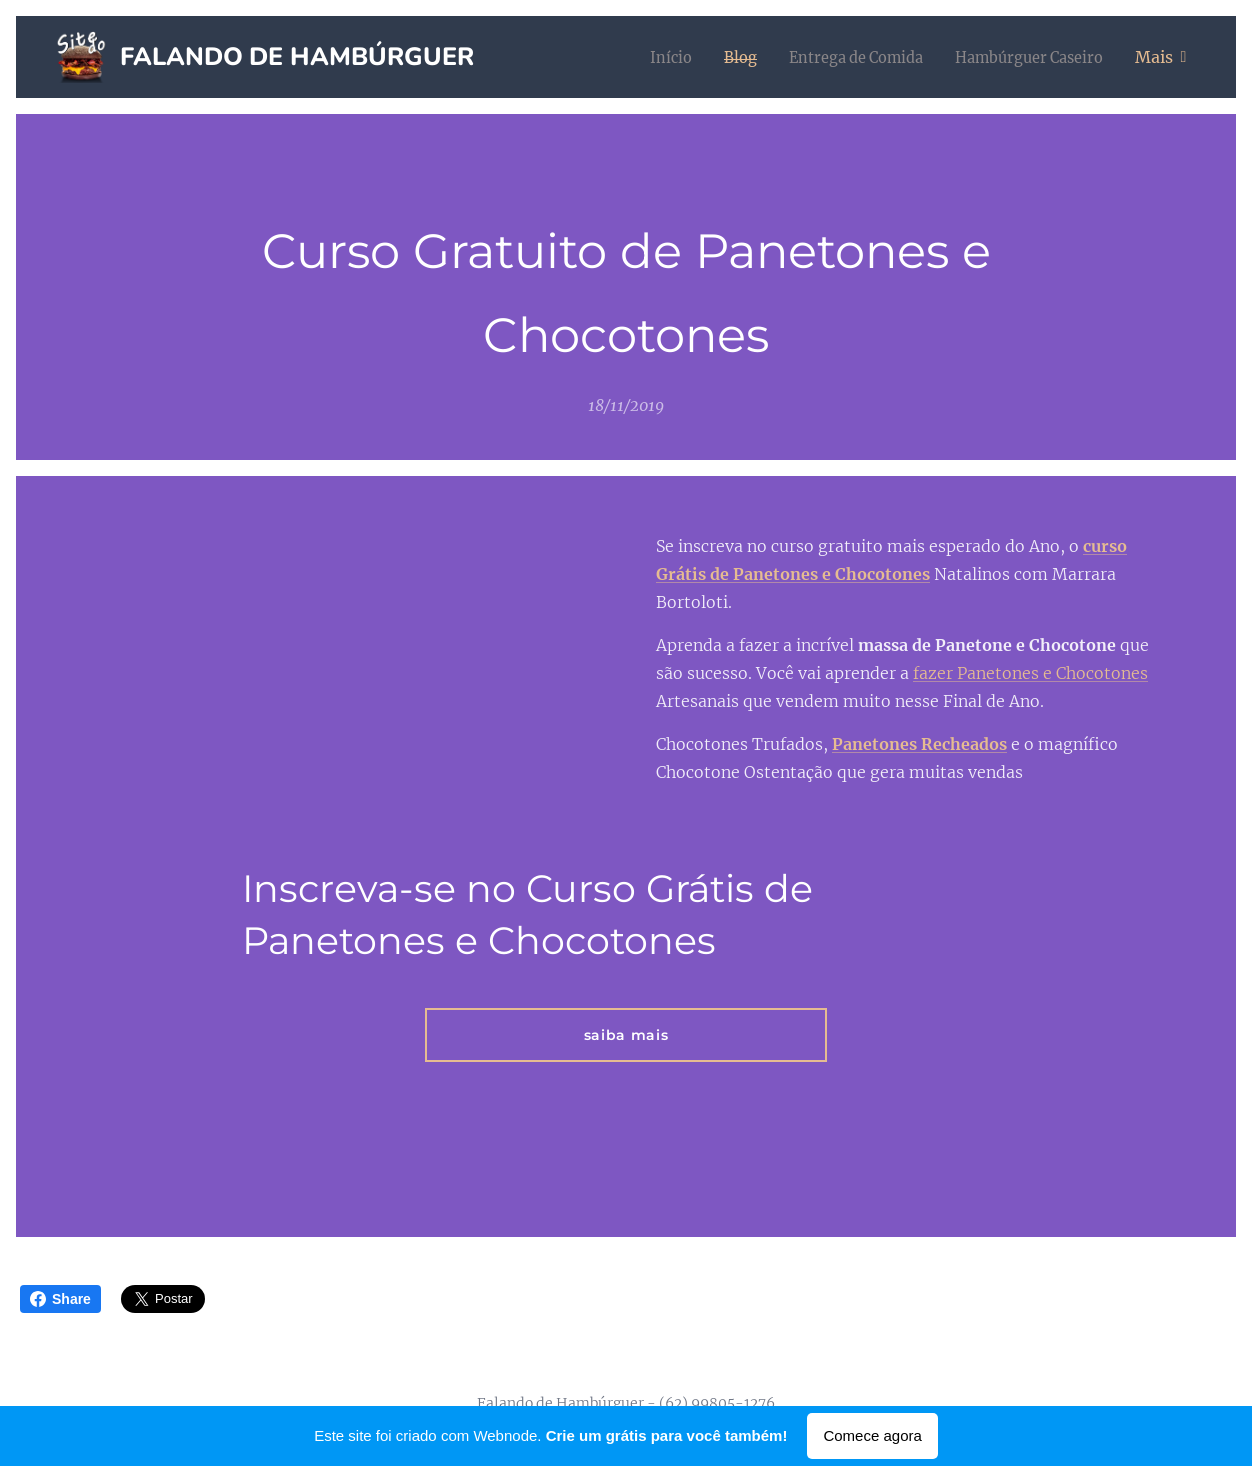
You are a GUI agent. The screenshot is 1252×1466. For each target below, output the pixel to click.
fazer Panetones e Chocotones (1030, 673)
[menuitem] (641, 57)
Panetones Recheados (919, 744)
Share (60, 1299)
